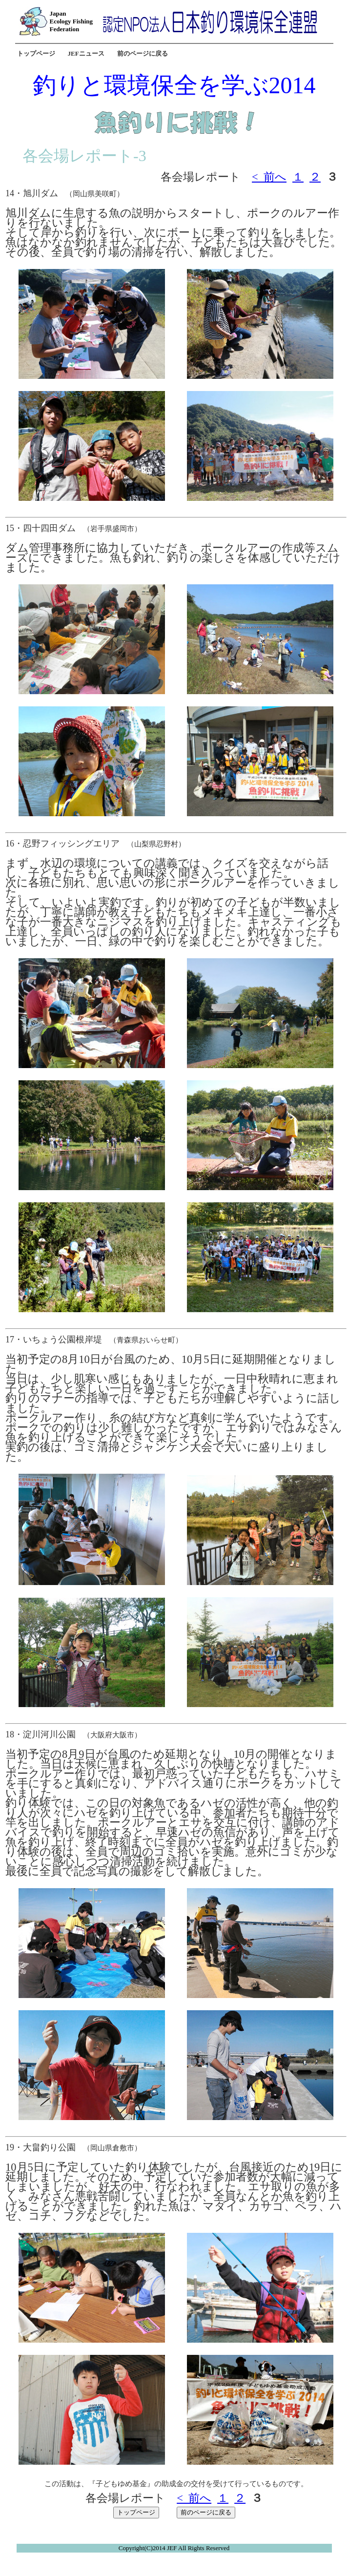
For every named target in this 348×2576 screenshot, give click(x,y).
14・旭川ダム (31, 193)
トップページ (36, 53)
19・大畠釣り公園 (40, 2147)
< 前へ (269, 177)
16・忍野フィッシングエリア (62, 843)
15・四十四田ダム (40, 528)
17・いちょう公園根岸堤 (53, 1339)
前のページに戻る (142, 53)
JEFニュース (86, 53)
